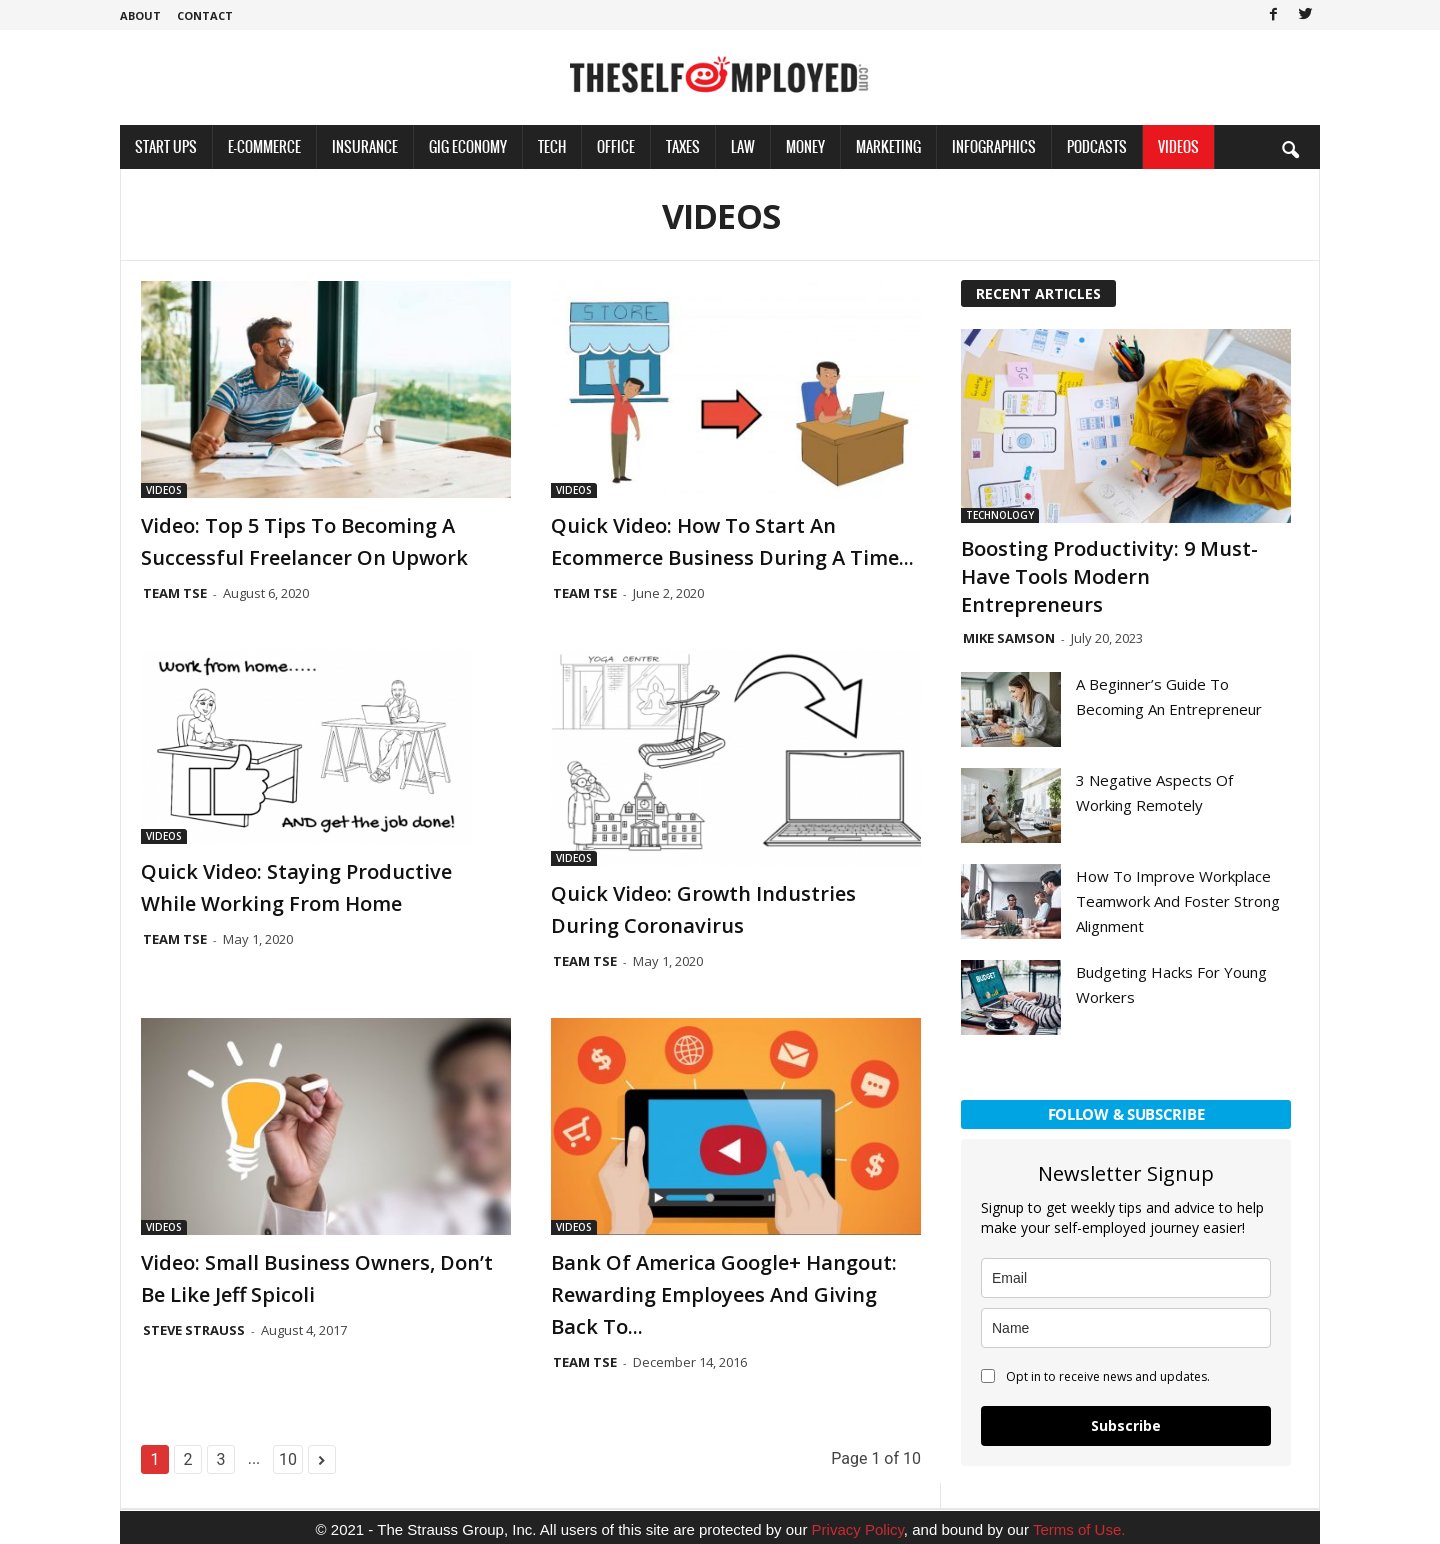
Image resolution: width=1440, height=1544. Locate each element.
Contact (205, 15)
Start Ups (166, 146)
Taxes (683, 146)
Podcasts (1097, 146)
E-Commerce (264, 146)
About (140, 15)
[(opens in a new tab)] (326, 747)
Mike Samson (1009, 638)
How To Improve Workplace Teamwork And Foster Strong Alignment (1178, 901)
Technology (1000, 515)
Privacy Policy (858, 1529)
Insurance (365, 146)
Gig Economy (468, 146)
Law (743, 146)
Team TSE (175, 593)
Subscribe (1126, 1425)
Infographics (994, 146)
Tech (552, 146)
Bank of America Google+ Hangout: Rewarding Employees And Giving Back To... (724, 1294)
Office (616, 146)
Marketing (888, 146)
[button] (1290, 149)
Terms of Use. (1079, 1529)
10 (288, 1459)
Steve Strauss (194, 1330)
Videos (1178, 146)
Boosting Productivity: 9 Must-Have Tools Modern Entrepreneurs (1109, 576)
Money (805, 146)
